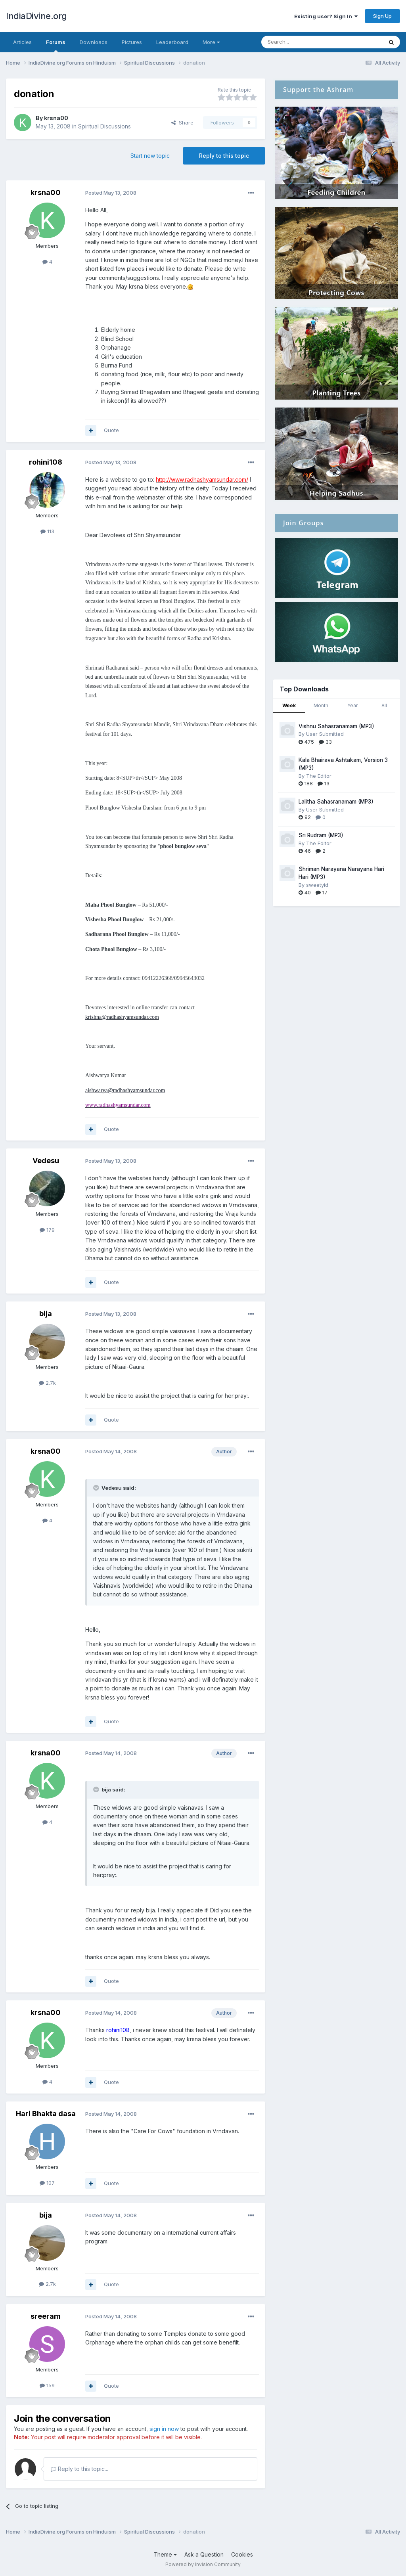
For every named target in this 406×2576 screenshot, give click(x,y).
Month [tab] (321, 705)
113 (47, 531)
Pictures (132, 42)
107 (47, 2183)
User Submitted (325, 734)
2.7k (47, 1383)
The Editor (318, 776)
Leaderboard (172, 42)
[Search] (301, 42)
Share (182, 122)
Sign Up (382, 16)
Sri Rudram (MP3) (321, 835)
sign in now (164, 2428)
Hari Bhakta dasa (46, 2113)
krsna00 (56, 118)
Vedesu (46, 1160)
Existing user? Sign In (326, 16)
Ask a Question (204, 2554)
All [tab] (384, 705)
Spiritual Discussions (104, 126)
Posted (110, 192)
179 (47, 1230)
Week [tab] (289, 705)
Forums (55, 45)
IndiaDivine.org (36, 16)
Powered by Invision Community (203, 2564)
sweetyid (317, 885)
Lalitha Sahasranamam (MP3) (336, 801)
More (211, 42)
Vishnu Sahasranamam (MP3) (336, 726)
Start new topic (150, 155)
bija (45, 1313)
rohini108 (45, 462)
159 (47, 2385)
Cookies (242, 2554)
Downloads (93, 42)
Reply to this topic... (79, 2468)
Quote (111, 430)
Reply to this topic (224, 155)
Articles (22, 42)
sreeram (46, 2316)
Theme (165, 2554)
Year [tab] (352, 705)
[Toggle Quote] (96, 1488)
